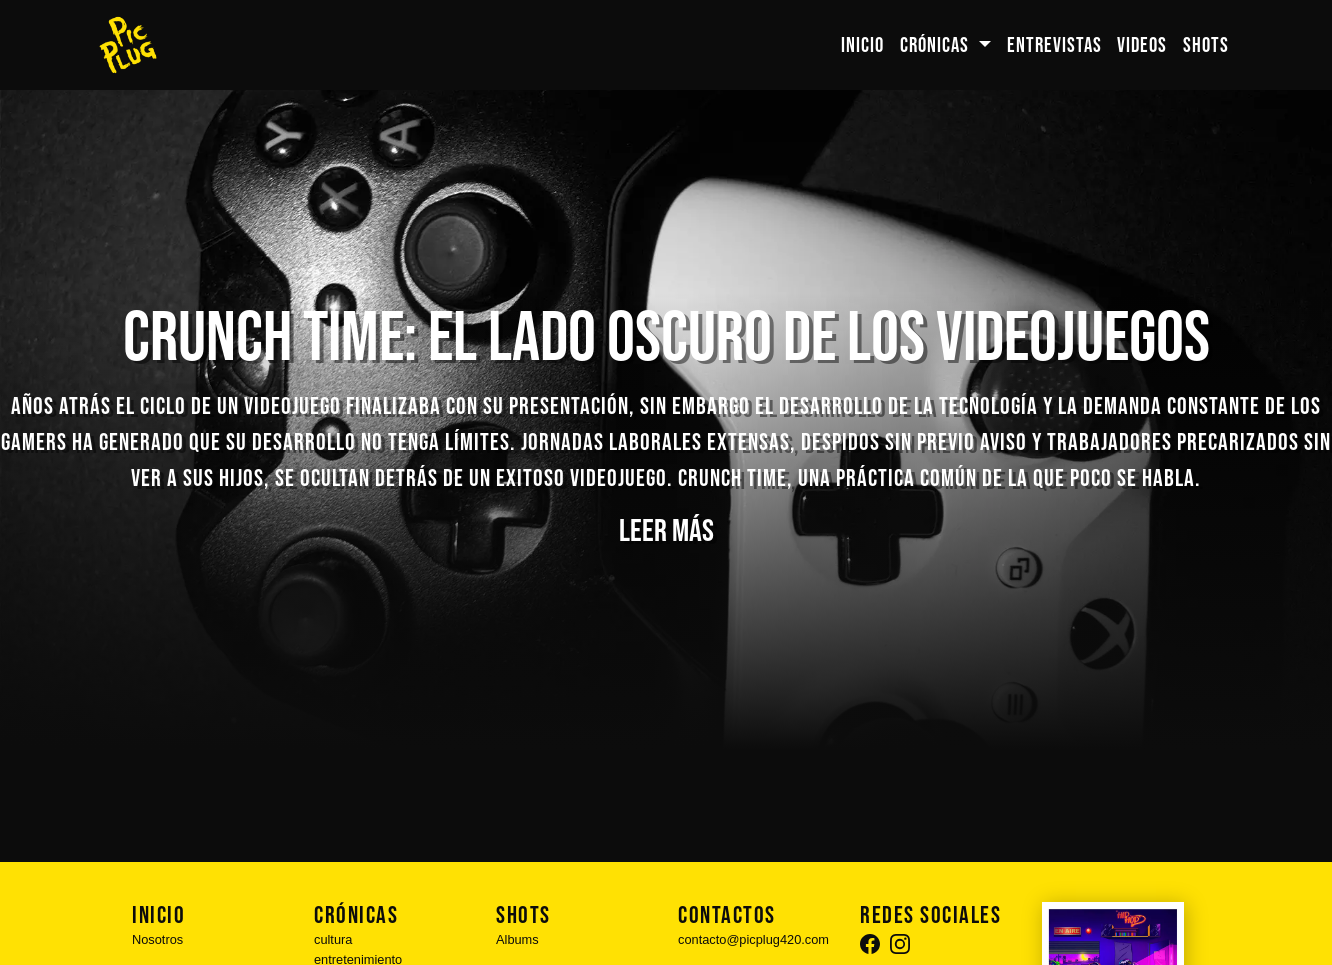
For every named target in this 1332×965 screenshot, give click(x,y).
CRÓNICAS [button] (936, 45)
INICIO (862, 45)
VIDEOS (1142, 45)
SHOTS (1206, 45)
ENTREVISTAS (1054, 45)
